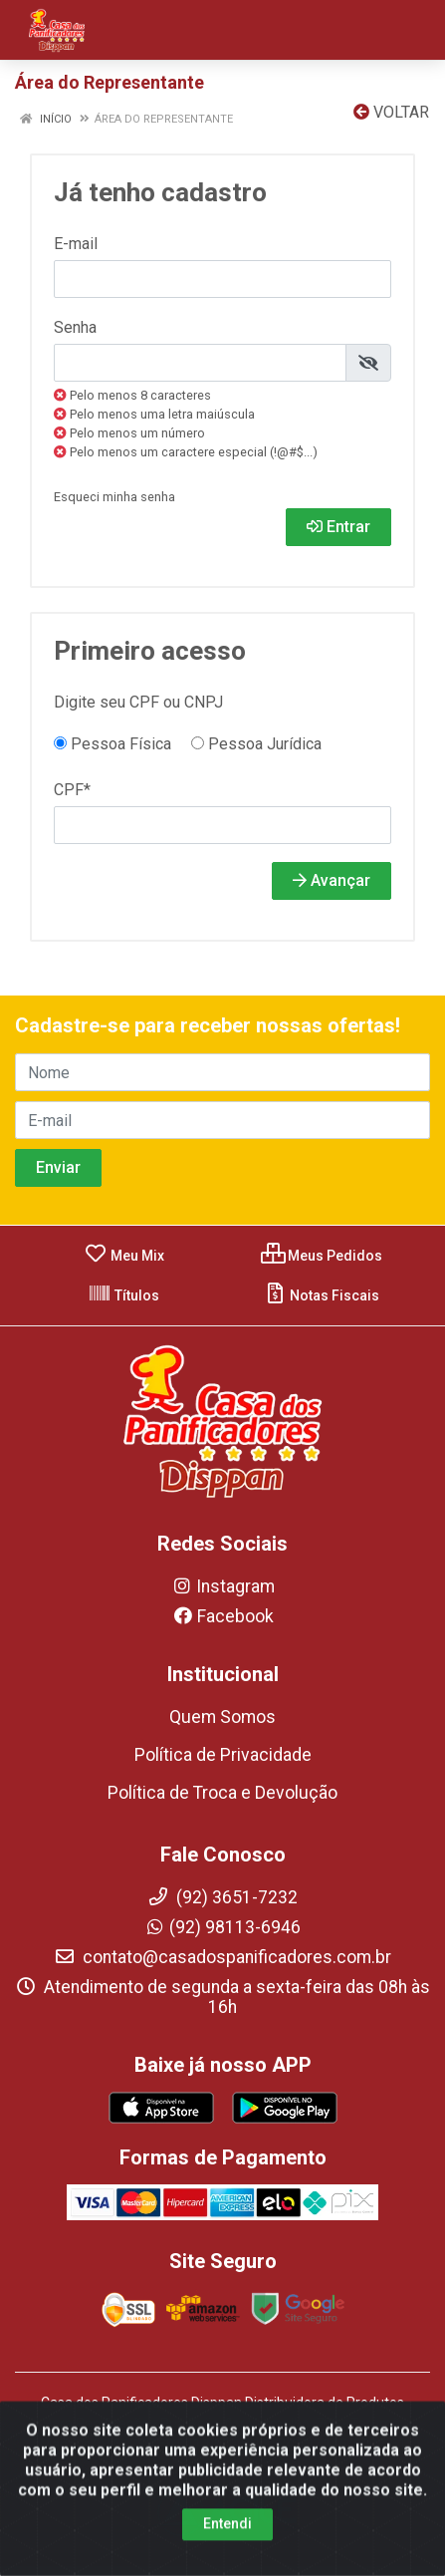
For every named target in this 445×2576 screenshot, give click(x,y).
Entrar (338, 526)
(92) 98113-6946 (222, 1927)
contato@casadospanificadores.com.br (222, 1957)
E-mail (76, 243)
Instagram (223, 1586)
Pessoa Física (112, 743)
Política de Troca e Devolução (222, 1793)
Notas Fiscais (321, 1295)
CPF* (72, 789)
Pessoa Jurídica (256, 743)
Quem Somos (222, 1717)
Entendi (227, 2546)
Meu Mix (124, 1256)
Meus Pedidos (321, 1256)
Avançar (331, 880)
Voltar (391, 112)
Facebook (223, 1616)
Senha (75, 327)
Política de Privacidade (223, 1755)
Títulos (123, 1295)
